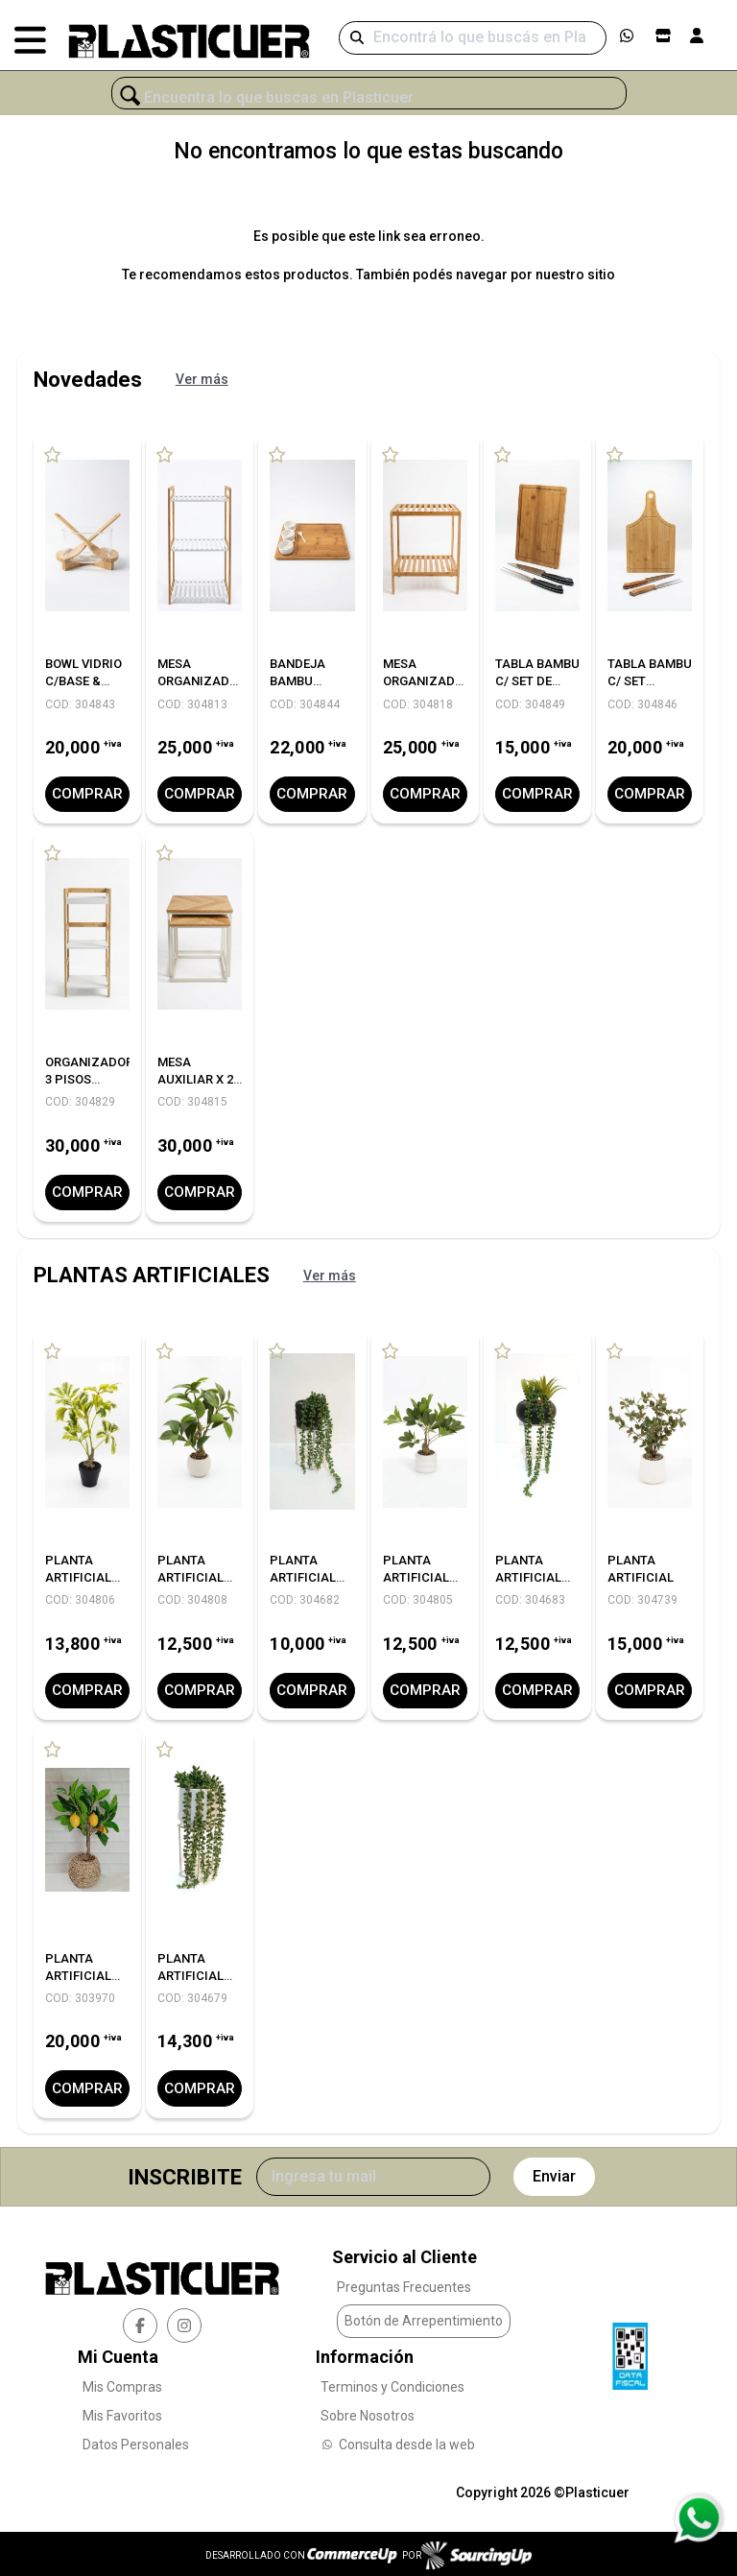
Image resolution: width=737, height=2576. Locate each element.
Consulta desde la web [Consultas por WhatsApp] (398, 2440)
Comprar (87, 793)
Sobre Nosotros (368, 2412)
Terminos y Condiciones (392, 2383)
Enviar (554, 2173)
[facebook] (140, 2321)
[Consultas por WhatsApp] (698, 2518)
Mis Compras (122, 2383)
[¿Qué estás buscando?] (369, 97)
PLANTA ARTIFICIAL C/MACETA (78, 1575)
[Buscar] (472, 38)
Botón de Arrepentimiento (424, 2317)
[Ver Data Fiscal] (630, 2347)
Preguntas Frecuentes (404, 2283)
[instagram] (184, 2321)
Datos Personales (136, 2440)
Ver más (202, 379)
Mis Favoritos (122, 2412)
